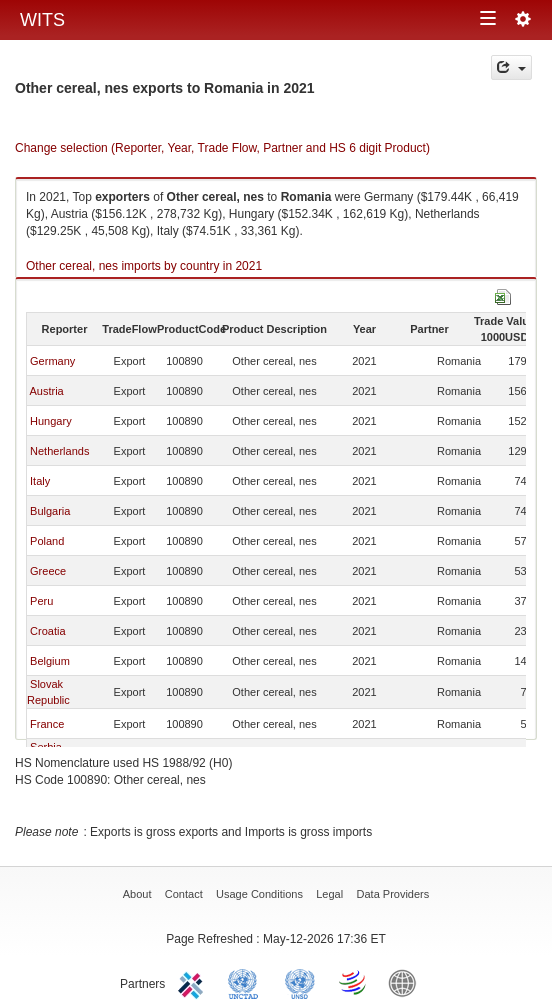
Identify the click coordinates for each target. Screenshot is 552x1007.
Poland (47, 541)
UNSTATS (300, 982)
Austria (46, 391)
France (47, 724)
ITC (194, 982)
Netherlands (59, 451)
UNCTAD (247, 982)
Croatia (47, 631)
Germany (52, 361)
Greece (48, 571)
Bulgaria (50, 511)
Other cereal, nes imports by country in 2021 (144, 266)
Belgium (50, 661)
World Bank (407, 982)
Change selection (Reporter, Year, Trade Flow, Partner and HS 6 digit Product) (222, 148)
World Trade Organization (354, 982)
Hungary (51, 421)
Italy (40, 481)
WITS (42, 20)
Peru (41, 601)
